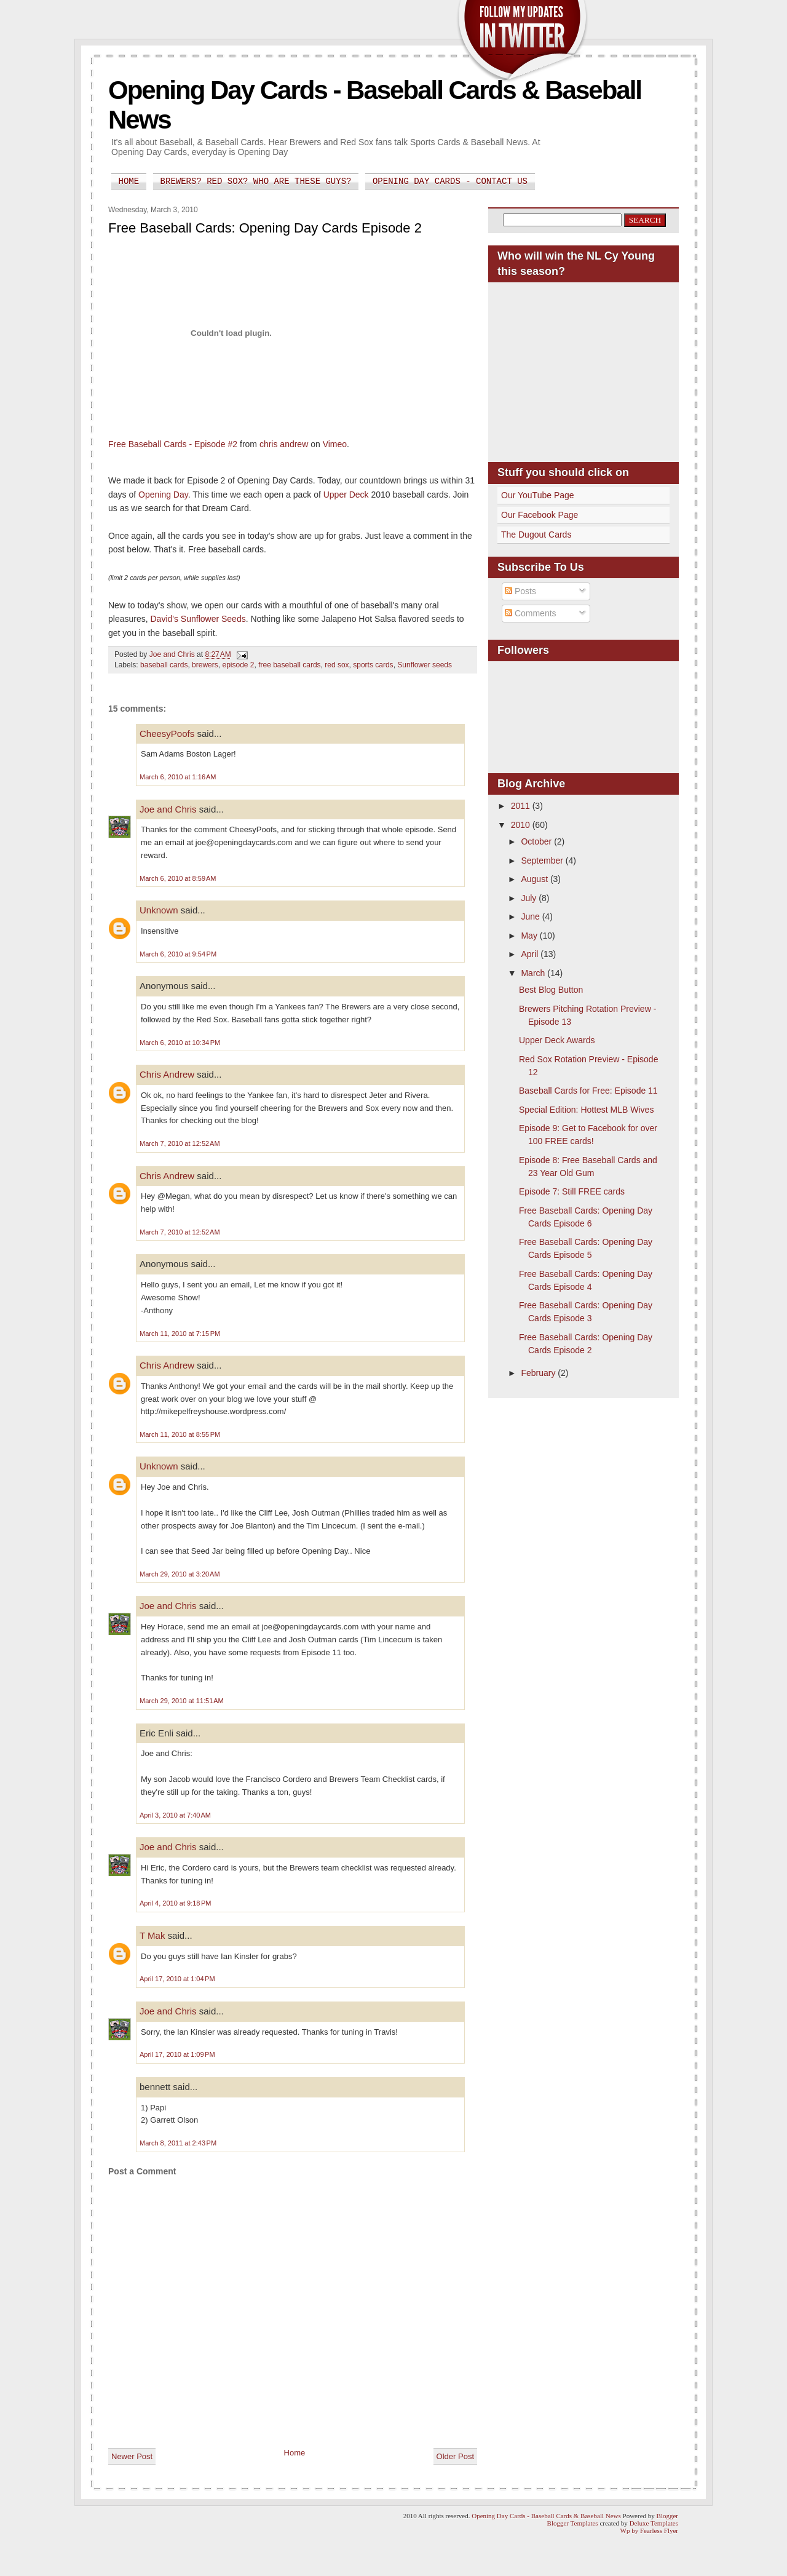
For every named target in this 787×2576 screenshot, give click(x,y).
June (531, 916)
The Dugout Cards (536, 534)
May (530, 935)
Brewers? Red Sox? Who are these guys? (256, 181)
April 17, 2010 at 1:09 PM (177, 2054)
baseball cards (164, 665)
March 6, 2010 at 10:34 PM (180, 1042)
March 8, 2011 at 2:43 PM (178, 2143)
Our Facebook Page (539, 515)
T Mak (152, 1935)
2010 (521, 825)
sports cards (373, 665)
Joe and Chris (168, 809)
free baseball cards (289, 665)
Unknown (159, 910)
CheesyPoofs (167, 733)
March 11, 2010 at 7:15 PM (180, 1333)
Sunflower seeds (424, 665)
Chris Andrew (167, 1074)
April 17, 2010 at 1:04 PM (177, 1978)
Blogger (667, 2515)
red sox (337, 665)
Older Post (455, 2456)
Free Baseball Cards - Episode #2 (172, 444)
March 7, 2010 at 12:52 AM (180, 1143)
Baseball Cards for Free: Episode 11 (588, 1090)
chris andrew (283, 444)
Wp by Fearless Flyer (649, 2530)
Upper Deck (346, 494)
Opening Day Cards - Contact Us (450, 181)
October (537, 841)
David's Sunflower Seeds (197, 619)
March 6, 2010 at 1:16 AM (178, 777)
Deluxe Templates (654, 2523)
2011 (521, 806)
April (530, 954)
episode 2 (238, 665)
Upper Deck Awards (557, 1040)
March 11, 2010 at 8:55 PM (180, 1434)
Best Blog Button (551, 990)
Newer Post (131, 2456)
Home (129, 181)
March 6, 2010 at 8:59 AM (178, 878)
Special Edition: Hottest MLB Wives (586, 1110)
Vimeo (335, 444)
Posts (520, 591)
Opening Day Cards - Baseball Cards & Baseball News (546, 2515)
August (535, 879)
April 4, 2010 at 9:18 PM (176, 1903)
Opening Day (163, 494)
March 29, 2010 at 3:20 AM (180, 1574)
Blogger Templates (572, 2523)
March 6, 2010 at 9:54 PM (178, 954)
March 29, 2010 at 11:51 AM (182, 1700)
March (534, 973)
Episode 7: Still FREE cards (572, 1191)
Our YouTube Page (537, 495)
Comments (530, 613)
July (530, 898)
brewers (205, 665)
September (543, 860)
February (539, 1373)
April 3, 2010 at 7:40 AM (175, 1815)
